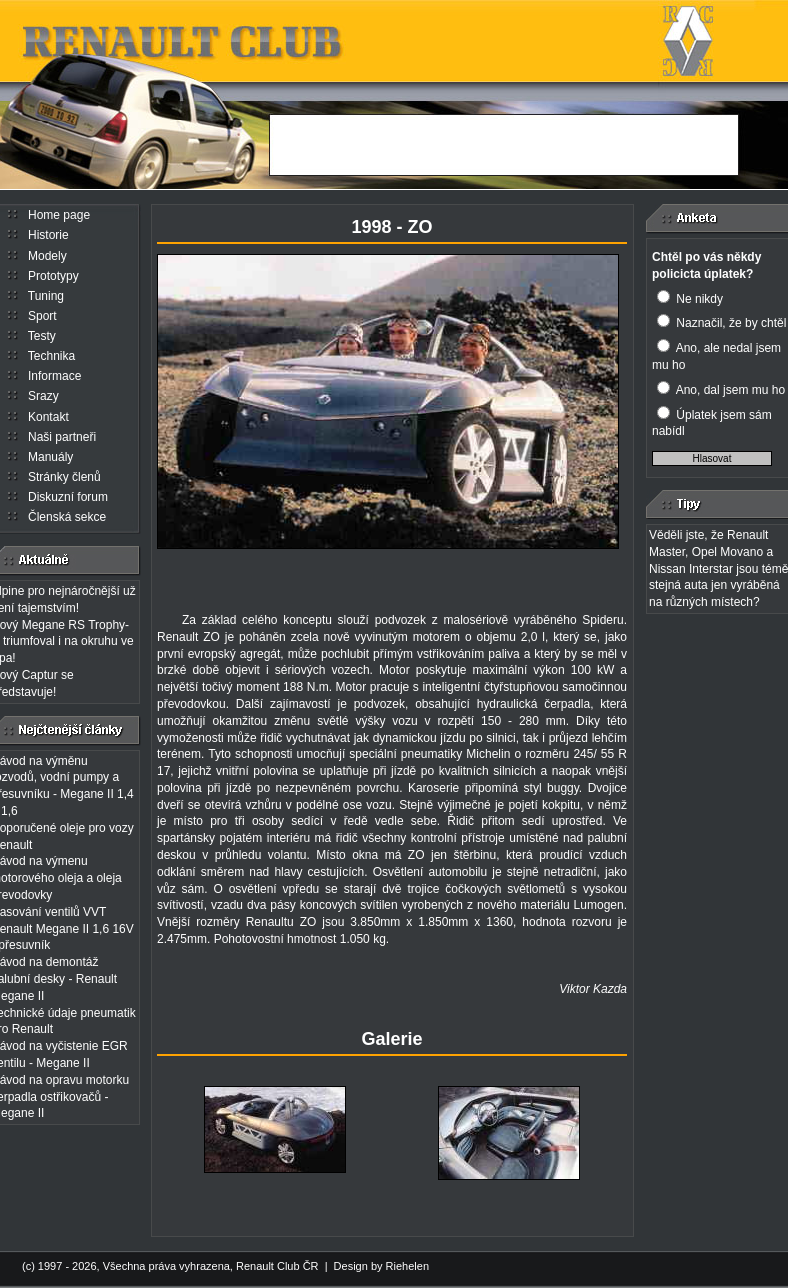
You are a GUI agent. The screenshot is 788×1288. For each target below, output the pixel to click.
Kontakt (48, 417)
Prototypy (53, 276)
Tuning (46, 296)
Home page (59, 215)
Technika (51, 356)
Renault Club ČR (277, 1266)
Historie (48, 235)
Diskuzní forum (68, 497)
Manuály (50, 457)
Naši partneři (62, 437)
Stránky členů (64, 477)
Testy (42, 336)
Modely (47, 256)
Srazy (43, 396)
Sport (42, 316)
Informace (54, 376)
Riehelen (407, 1266)
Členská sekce (67, 517)
